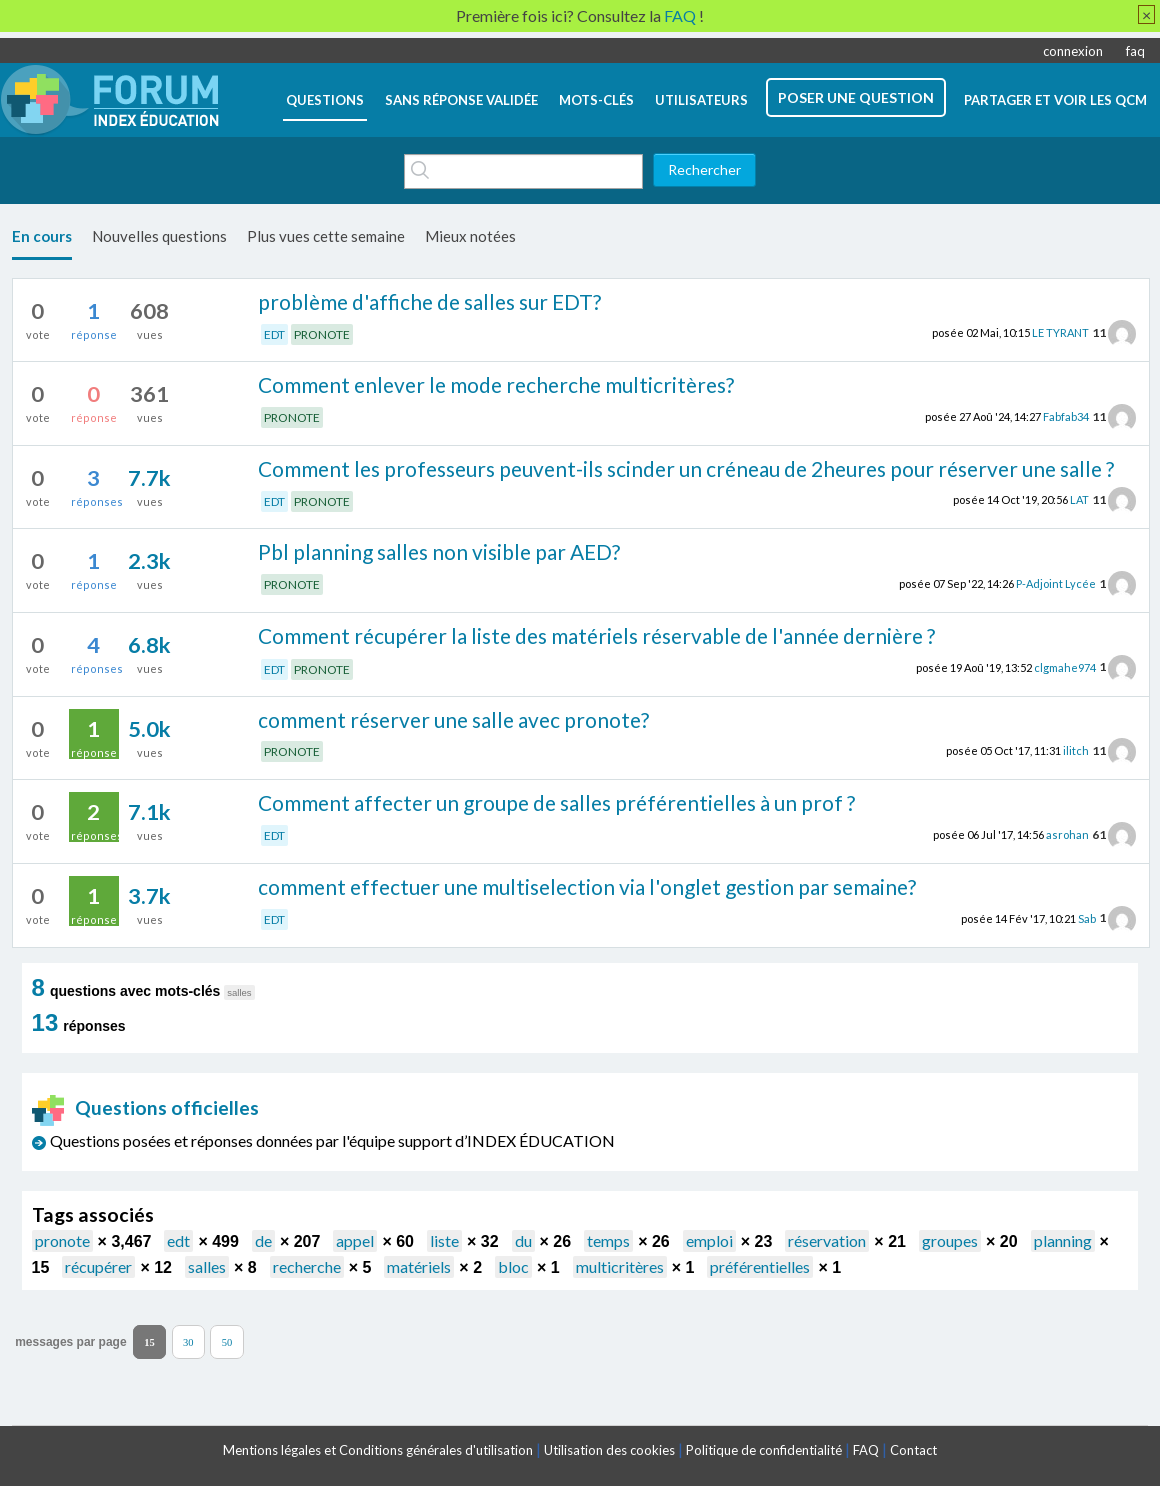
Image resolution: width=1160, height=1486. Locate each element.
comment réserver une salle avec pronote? (453, 719)
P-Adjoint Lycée (1056, 583)
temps (608, 1240)
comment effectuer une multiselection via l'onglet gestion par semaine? (587, 886)
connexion (1073, 51)
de (263, 1240)
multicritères (620, 1266)
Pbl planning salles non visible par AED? (439, 551)
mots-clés (596, 100)
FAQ (866, 1450)
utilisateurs (701, 100)
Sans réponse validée (461, 100)
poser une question (856, 97)
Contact (913, 1450)
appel (355, 1240)
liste (444, 1240)
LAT (1079, 499)
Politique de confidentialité (764, 1450)
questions (325, 100)
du (523, 1240)
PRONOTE (322, 334)
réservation (827, 1240)
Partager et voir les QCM (1055, 100)
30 (188, 1342)
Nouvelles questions (159, 236)
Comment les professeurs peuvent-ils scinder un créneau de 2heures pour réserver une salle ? (686, 468)
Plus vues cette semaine (326, 236)
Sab (1087, 917)
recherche (307, 1266)
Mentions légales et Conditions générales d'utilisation (378, 1450)
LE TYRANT (1060, 332)
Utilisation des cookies (609, 1450)
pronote (62, 1240)
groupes (950, 1240)
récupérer (98, 1266)
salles (207, 1266)
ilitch (1076, 750)
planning (1063, 1240)
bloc (513, 1266)
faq (1135, 51)
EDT (274, 334)
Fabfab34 (1066, 416)
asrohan (1067, 834)
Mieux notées (470, 236)
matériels (419, 1266)
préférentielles (760, 1266)
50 (227, 1342)
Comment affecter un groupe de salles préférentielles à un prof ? (556, 802)
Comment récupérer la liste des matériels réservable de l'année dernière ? (596, 635)
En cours (42, 236)
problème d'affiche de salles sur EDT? (429, 301)
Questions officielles (146, 1107)
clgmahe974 (1065, 666)
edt (178, 1240)
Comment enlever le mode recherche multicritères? (496, 384)
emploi (709, 1240)
